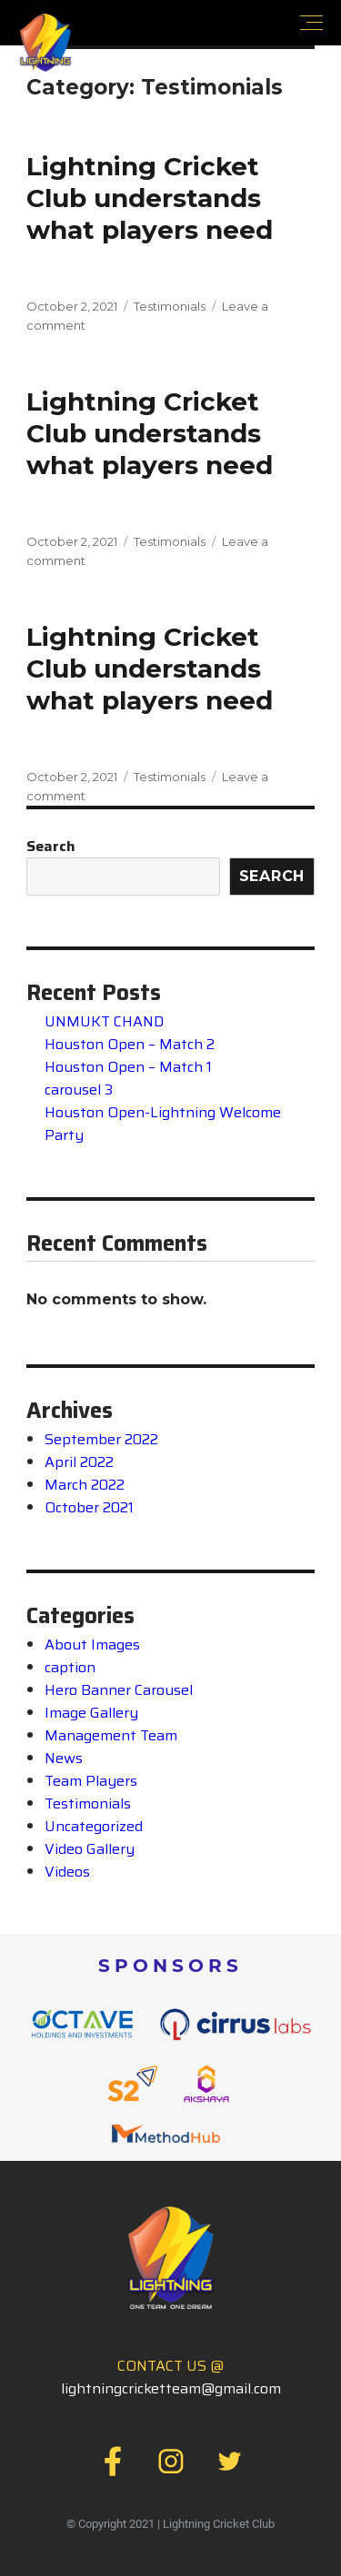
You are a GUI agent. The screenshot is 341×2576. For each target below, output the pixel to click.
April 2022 (79, 1462)
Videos (67, 1871)
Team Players (91, 1780)
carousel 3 (79, 1089)
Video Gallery (90, 1849)
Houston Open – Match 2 (130, 1044)
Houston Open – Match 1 (128, 1066)
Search (50, 846)
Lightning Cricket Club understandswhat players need (149, 198)
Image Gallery (91, 1712)
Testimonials (170, 306)
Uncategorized (94, 1826)
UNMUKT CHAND (104, 1021)
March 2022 (85, 1484)
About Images (92, 1644)
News (64, 1758)
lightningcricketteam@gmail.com (171, 2388)
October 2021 (89, 1507)
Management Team (111, 1735)
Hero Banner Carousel (119, 1690)
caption (70, 1667)
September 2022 (101, 1439)
